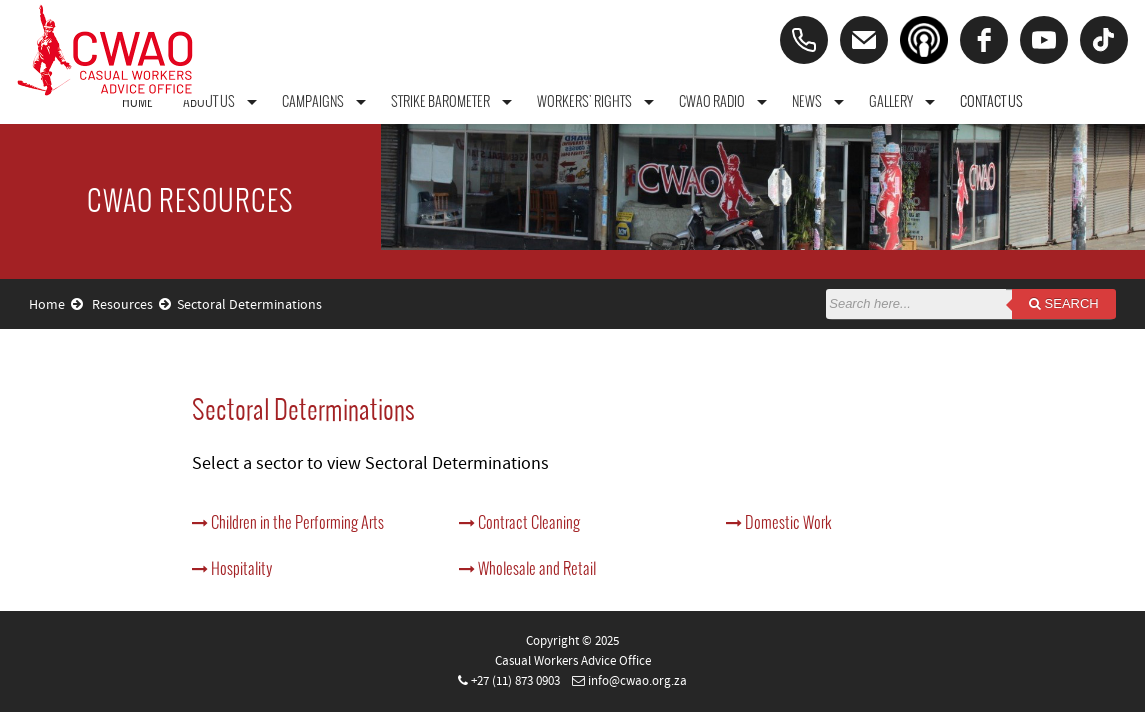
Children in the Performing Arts (288, 522)
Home (56, 305)
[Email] (864, 40)
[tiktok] (1104, 40)
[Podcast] (924, 40)
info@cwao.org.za (637, 681)
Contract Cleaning (519, 522)
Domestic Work (779, 522)
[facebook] (984, 40)
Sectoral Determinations (249, 305)
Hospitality (232, 568)
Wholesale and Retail (527, 568)
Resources (131, 305)
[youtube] (1044, 40)
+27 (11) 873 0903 (515, 681)
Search (1064, 303)
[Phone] (804, 40)
